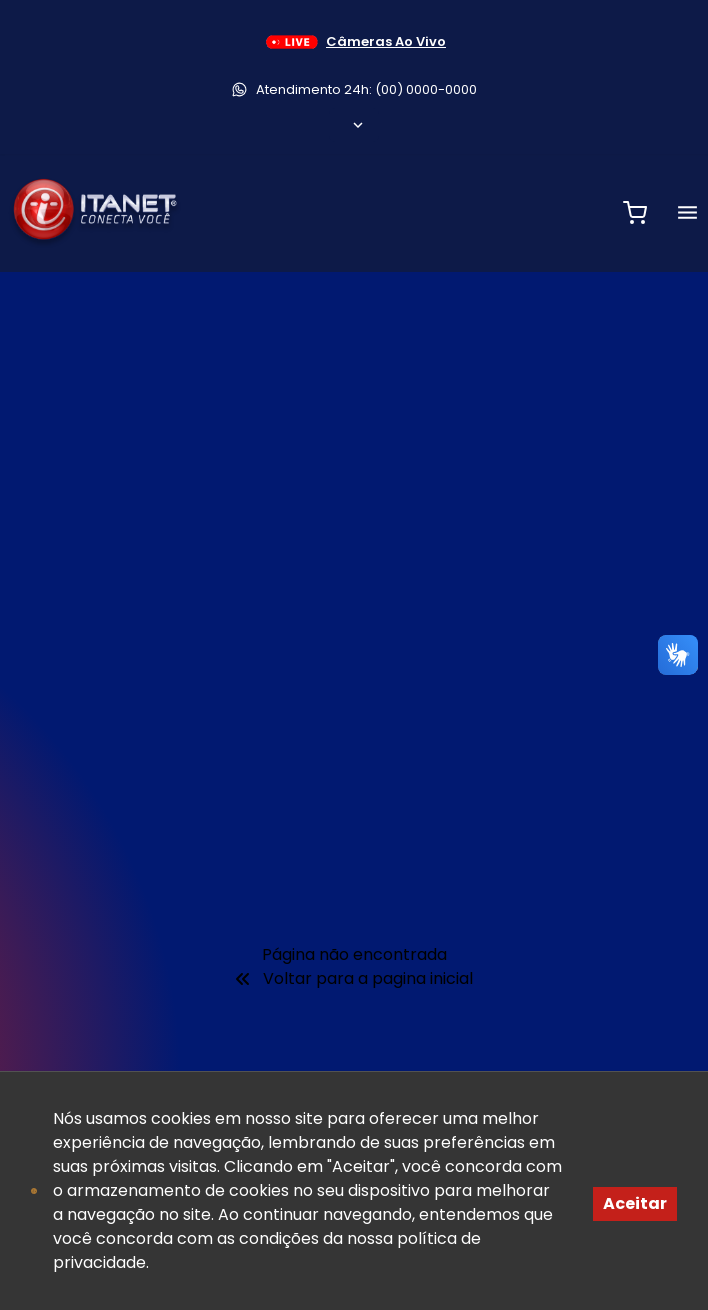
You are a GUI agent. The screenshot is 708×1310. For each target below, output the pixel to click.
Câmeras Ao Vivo (354, 42)
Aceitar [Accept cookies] (635, 1203)
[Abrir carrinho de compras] (635, 213)
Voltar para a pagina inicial (354, 978)
